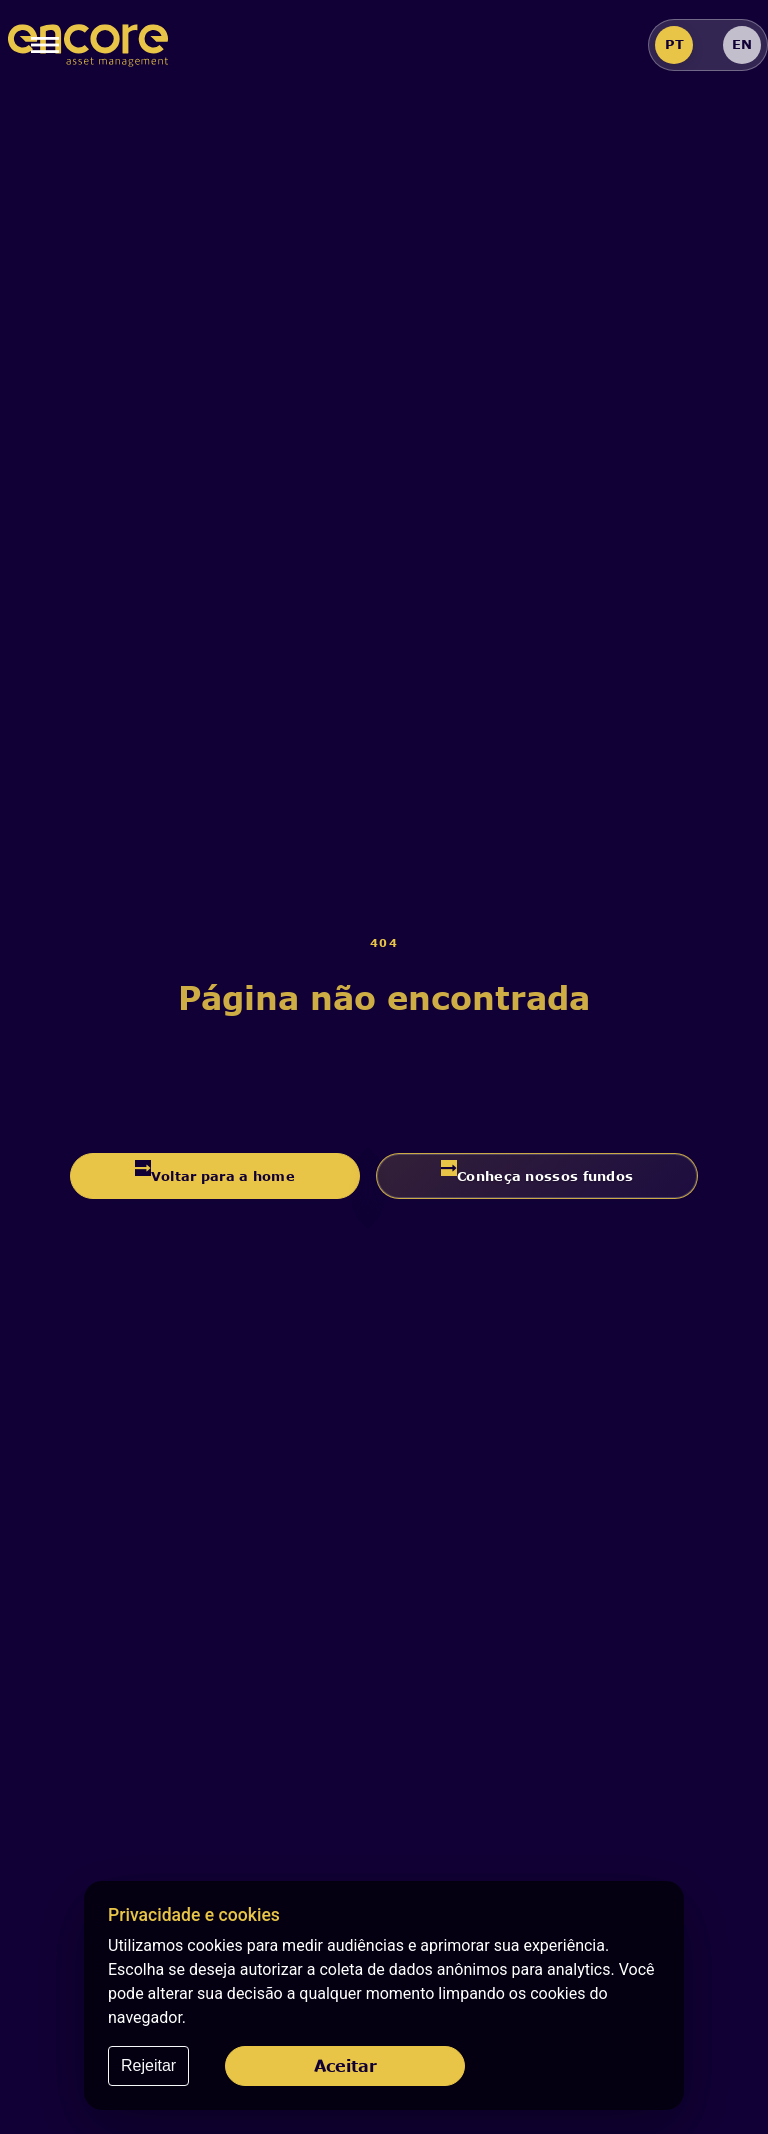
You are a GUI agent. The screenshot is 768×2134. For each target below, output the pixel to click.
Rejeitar (148, 2065)
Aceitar (345, 2065)
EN (742, 44)
